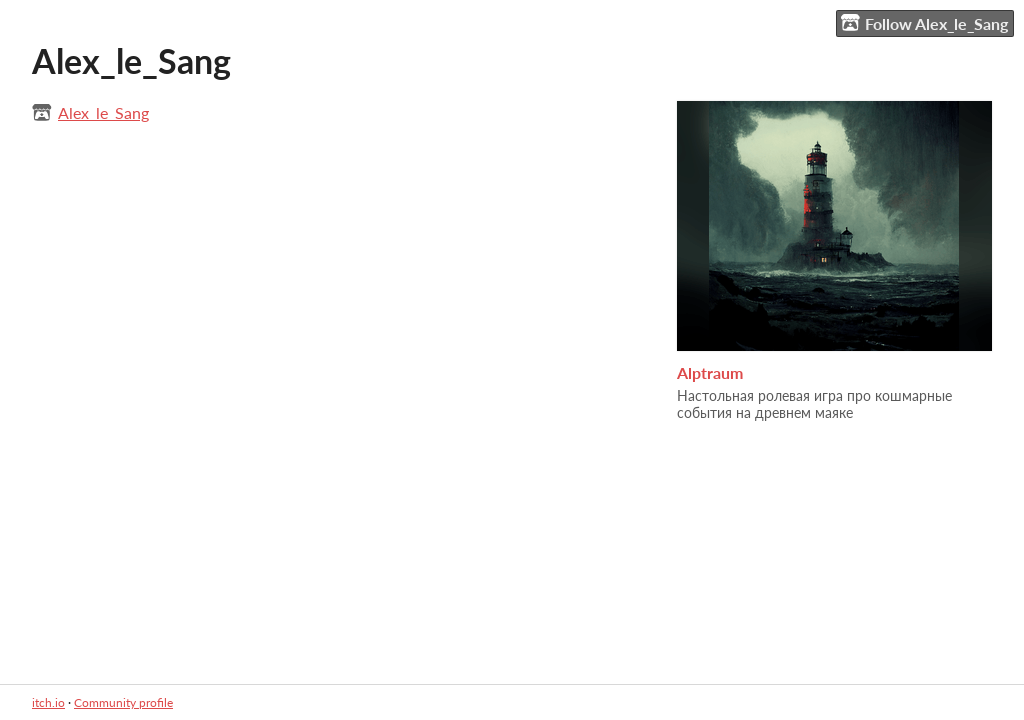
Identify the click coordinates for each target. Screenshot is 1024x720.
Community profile (123, 702)
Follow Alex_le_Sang (924, 23)
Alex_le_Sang (103, 112)
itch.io (48, 702)
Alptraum (710, 372)
